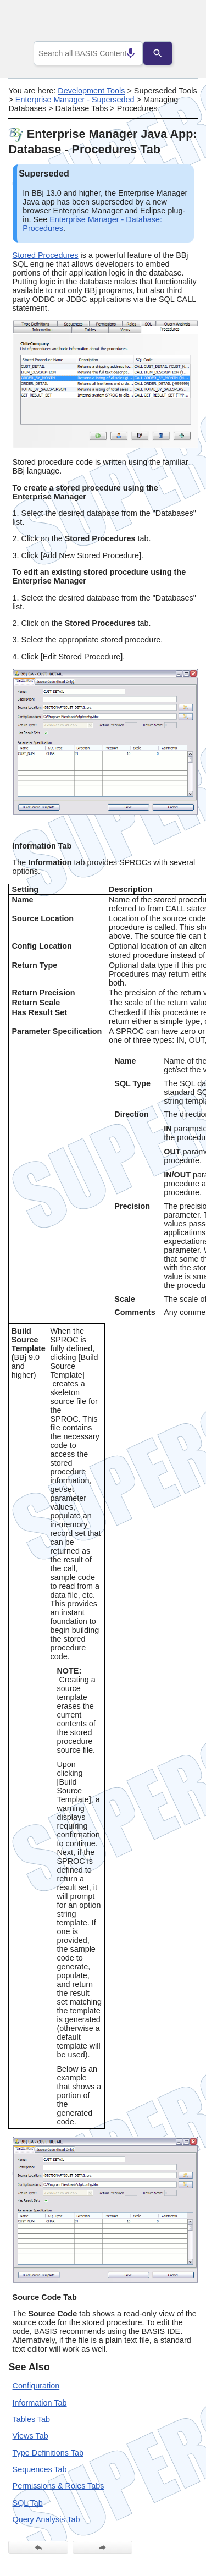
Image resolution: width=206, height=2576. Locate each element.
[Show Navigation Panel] (176, 22)
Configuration (36, 2385)
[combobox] (88, 53)
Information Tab (40, 2402)
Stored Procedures (46, 255)
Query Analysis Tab (46, 2519)
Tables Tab (32, 2419)
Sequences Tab (40, 2469)
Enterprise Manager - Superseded (75, 99)
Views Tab (30, 2435)
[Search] (166, 53)
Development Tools (91, 90)
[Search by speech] (122, 53)
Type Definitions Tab (48, 2452)
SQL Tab (28, 2502)
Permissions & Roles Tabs (58, 2485)
